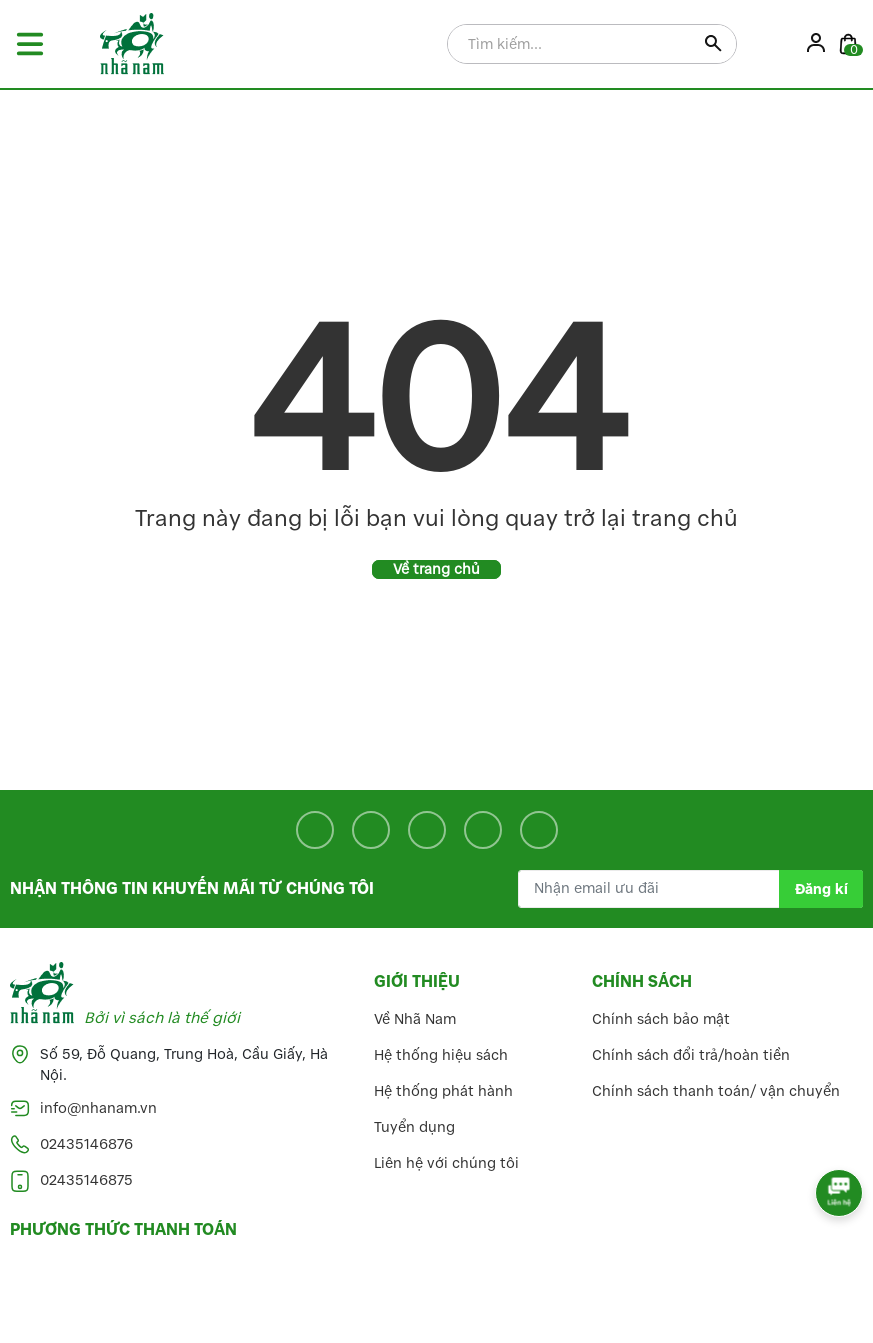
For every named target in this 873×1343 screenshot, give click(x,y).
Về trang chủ (436, 569)
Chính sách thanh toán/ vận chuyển (716, 1091)
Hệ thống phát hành (443, 1091)
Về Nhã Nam (415, 1019)
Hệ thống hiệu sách (441, 1055)
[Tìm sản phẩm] (592, 45)
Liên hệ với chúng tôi (446, 1163)
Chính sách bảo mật (661, 1019)
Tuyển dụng (414, 1127)
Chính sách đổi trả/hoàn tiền (691, 1055)
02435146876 (86, 1144)
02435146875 (86, 1180)
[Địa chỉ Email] (690, 889)
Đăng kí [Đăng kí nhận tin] (821, 889)
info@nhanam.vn (98, 1108)
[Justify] (713, 45)
